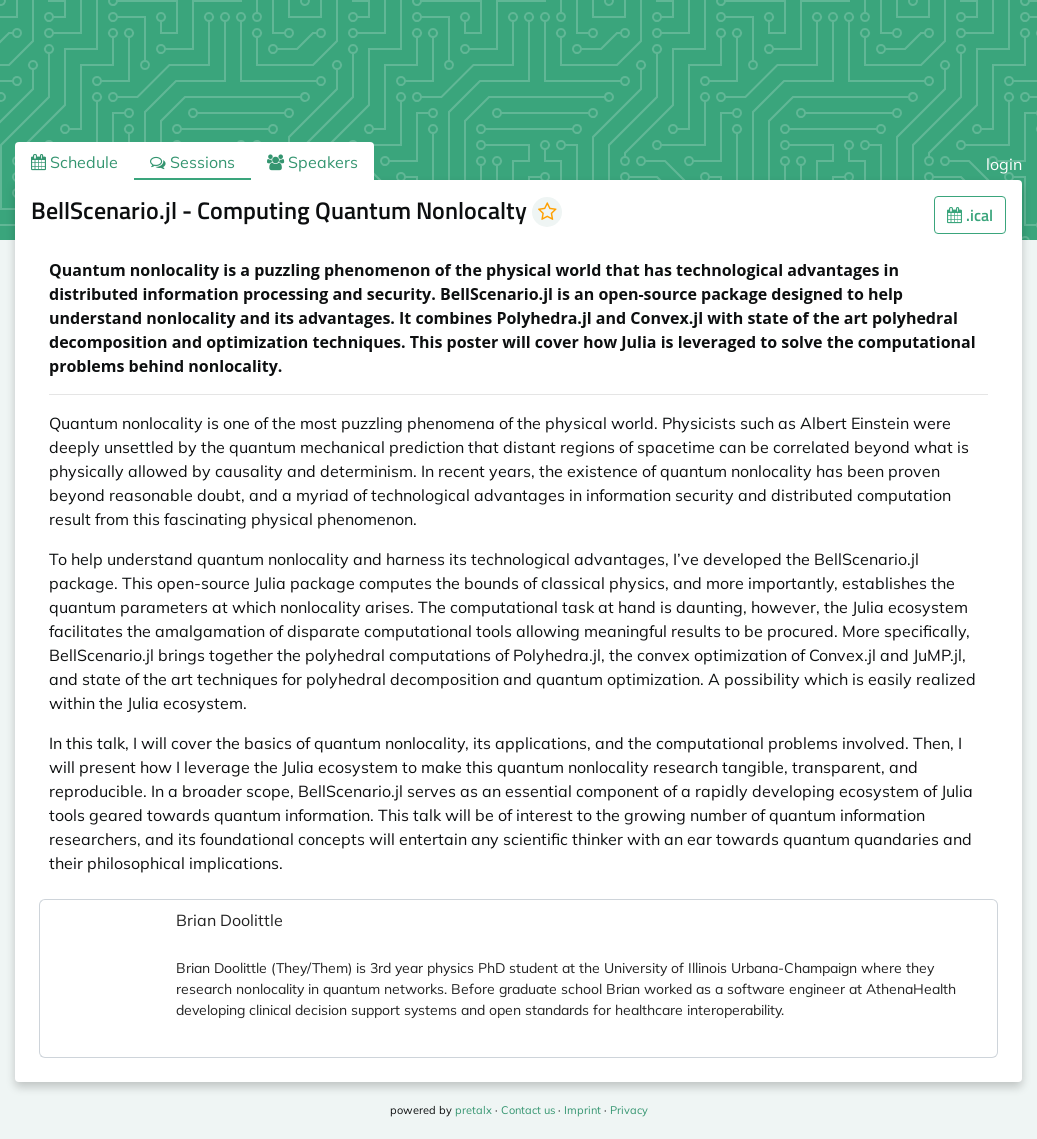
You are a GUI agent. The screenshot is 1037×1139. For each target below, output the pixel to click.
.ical (970, 215)
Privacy (629, 1110)
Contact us (528, 1110)
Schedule (74, 162)
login (1004, 164)
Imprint (582, 1110)
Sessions (192, 162)
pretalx (473, 1110)
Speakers (312, 162)
